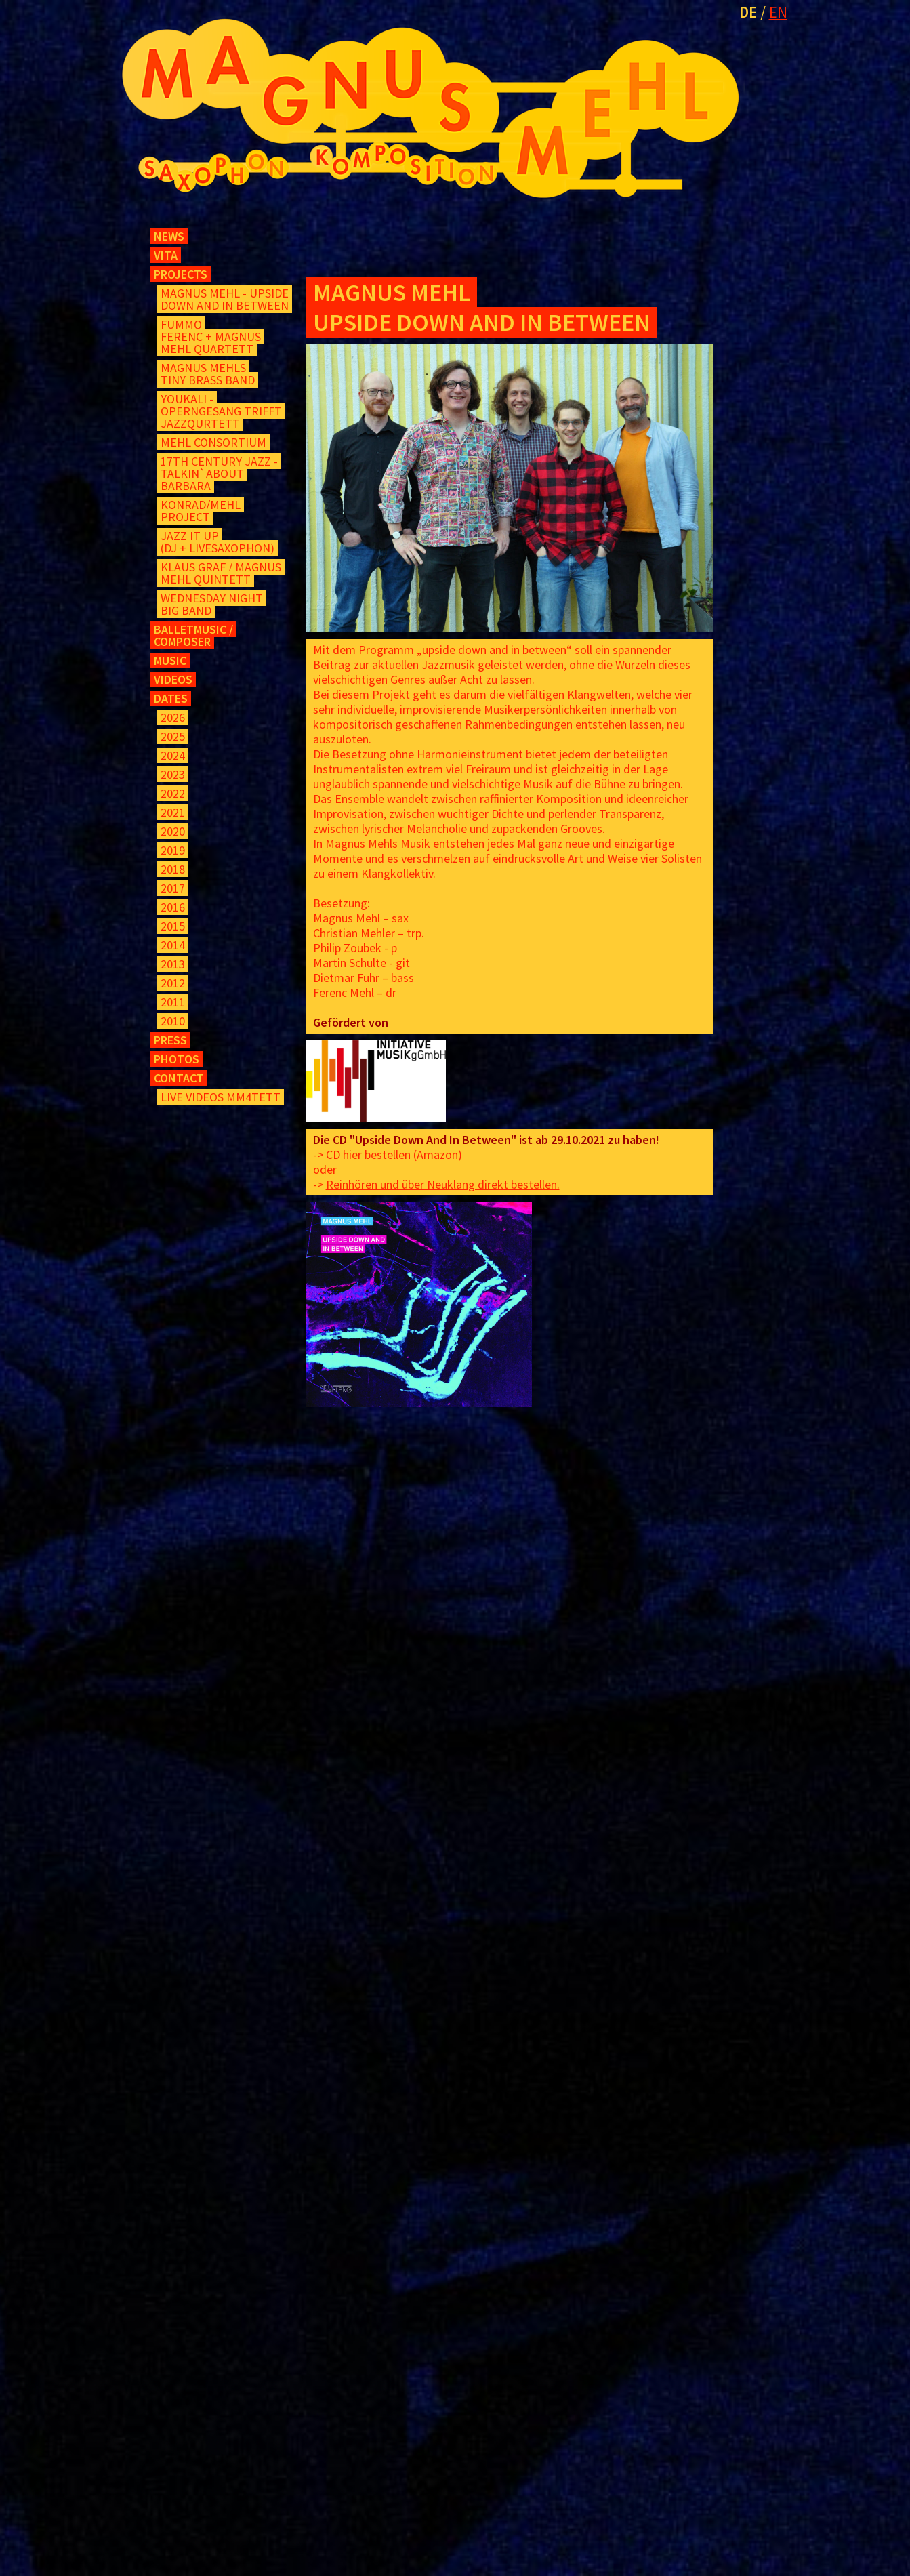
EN (778, 12)
